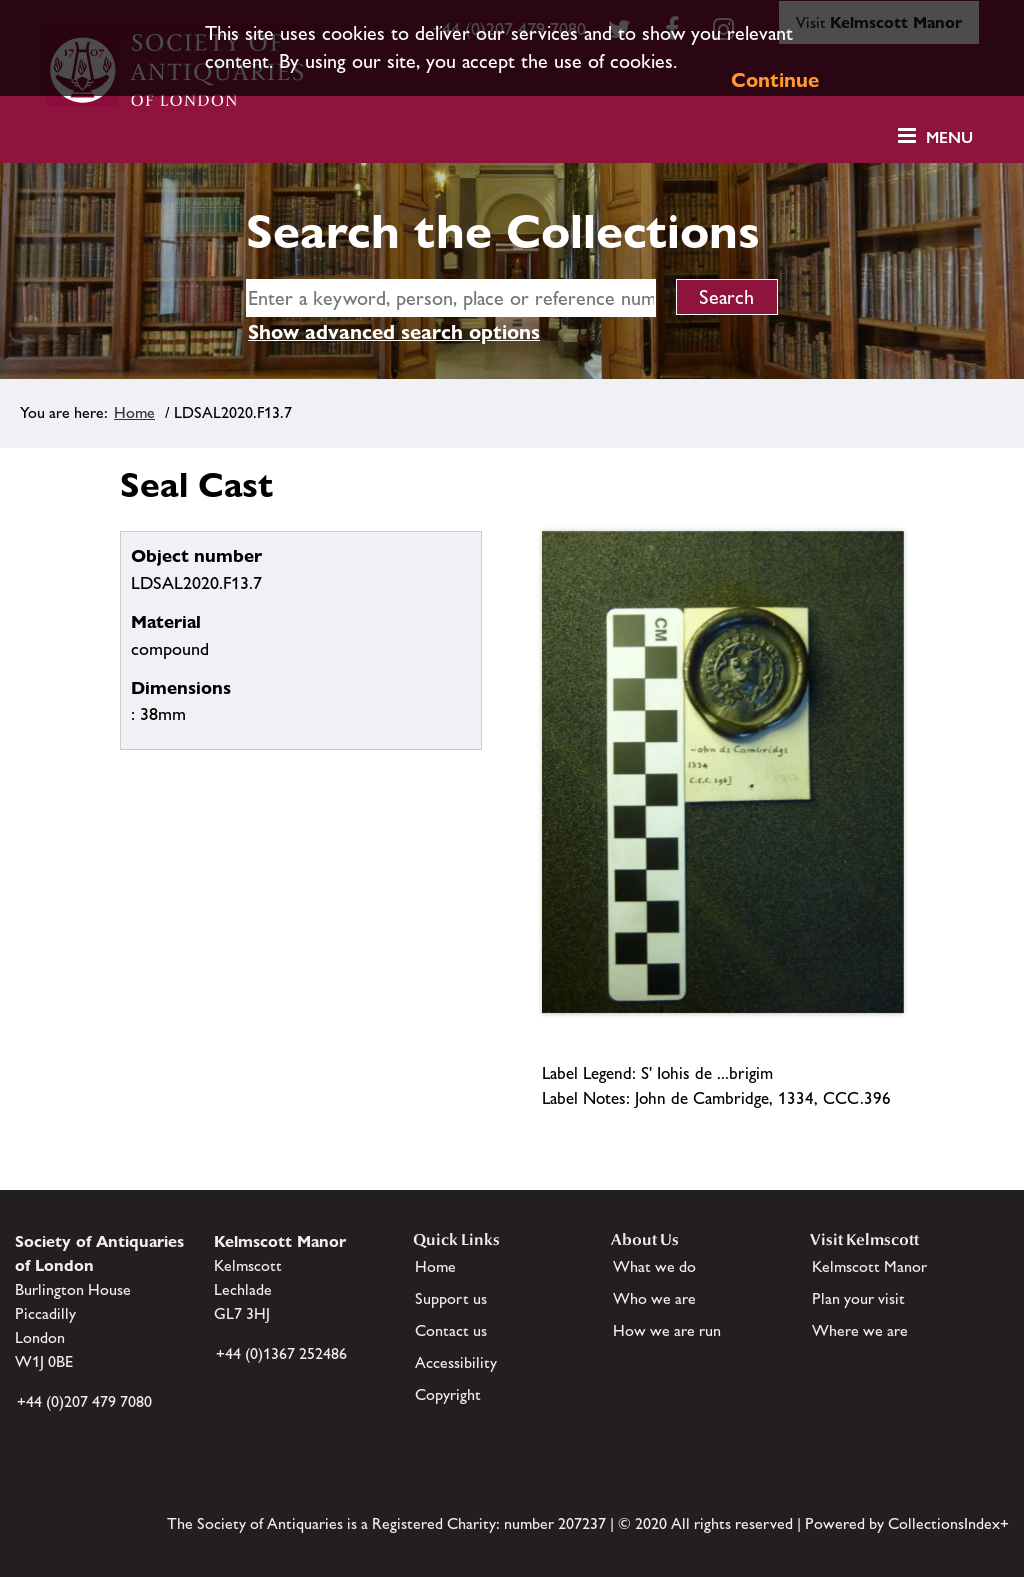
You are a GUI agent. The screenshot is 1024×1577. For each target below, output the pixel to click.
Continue (775, 80)
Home (134, 412)
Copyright (448, 1394)
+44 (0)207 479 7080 (84, 1401)
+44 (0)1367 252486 (281, 1353)
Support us (451, 1298)
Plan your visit (858, 1298)
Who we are (654, 1298)
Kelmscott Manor (869, 1266)
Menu (949, 137)
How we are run (667, 1330)
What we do (654, 1266)
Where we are (860, 1330)
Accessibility (456, 1362)
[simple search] (451, 298)
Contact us (451, 1330)
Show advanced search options (394, 332)
